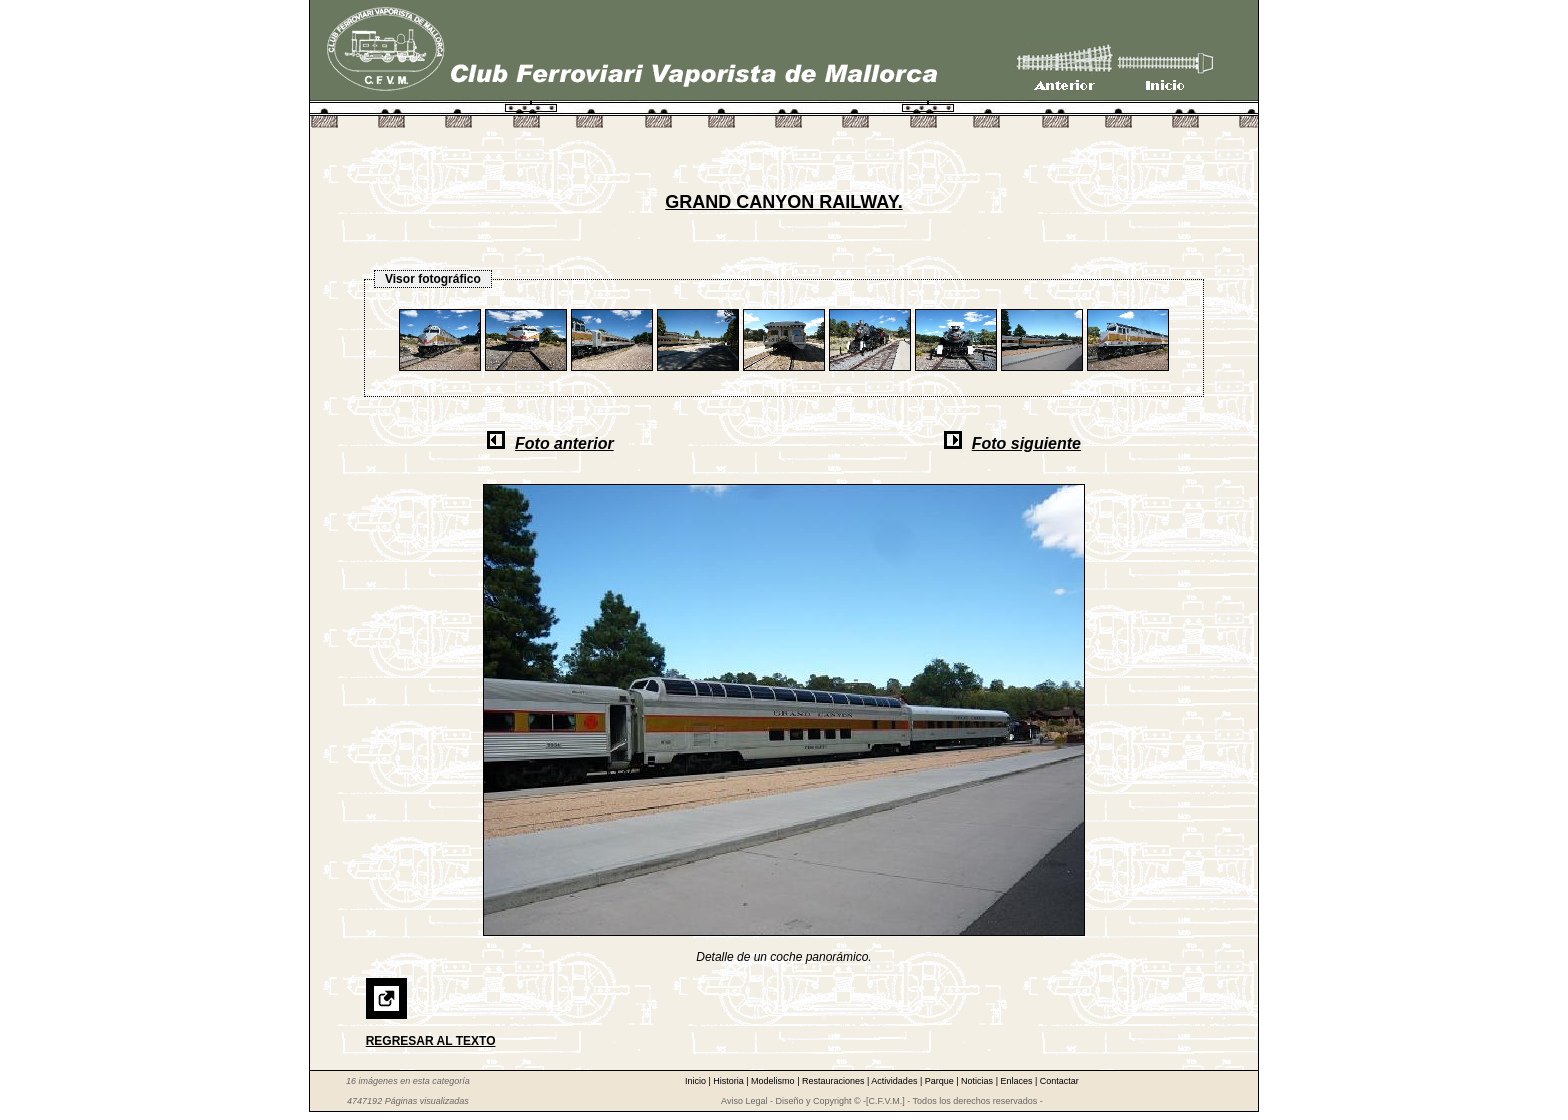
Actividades (895, 1081)
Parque (941, 1081)
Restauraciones (834, 1081)
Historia (729, 1081)
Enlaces (1017, 1081)
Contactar (1059, 1081)
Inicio (697, 1081)
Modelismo (774, 1081)
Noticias (978, 1081)
